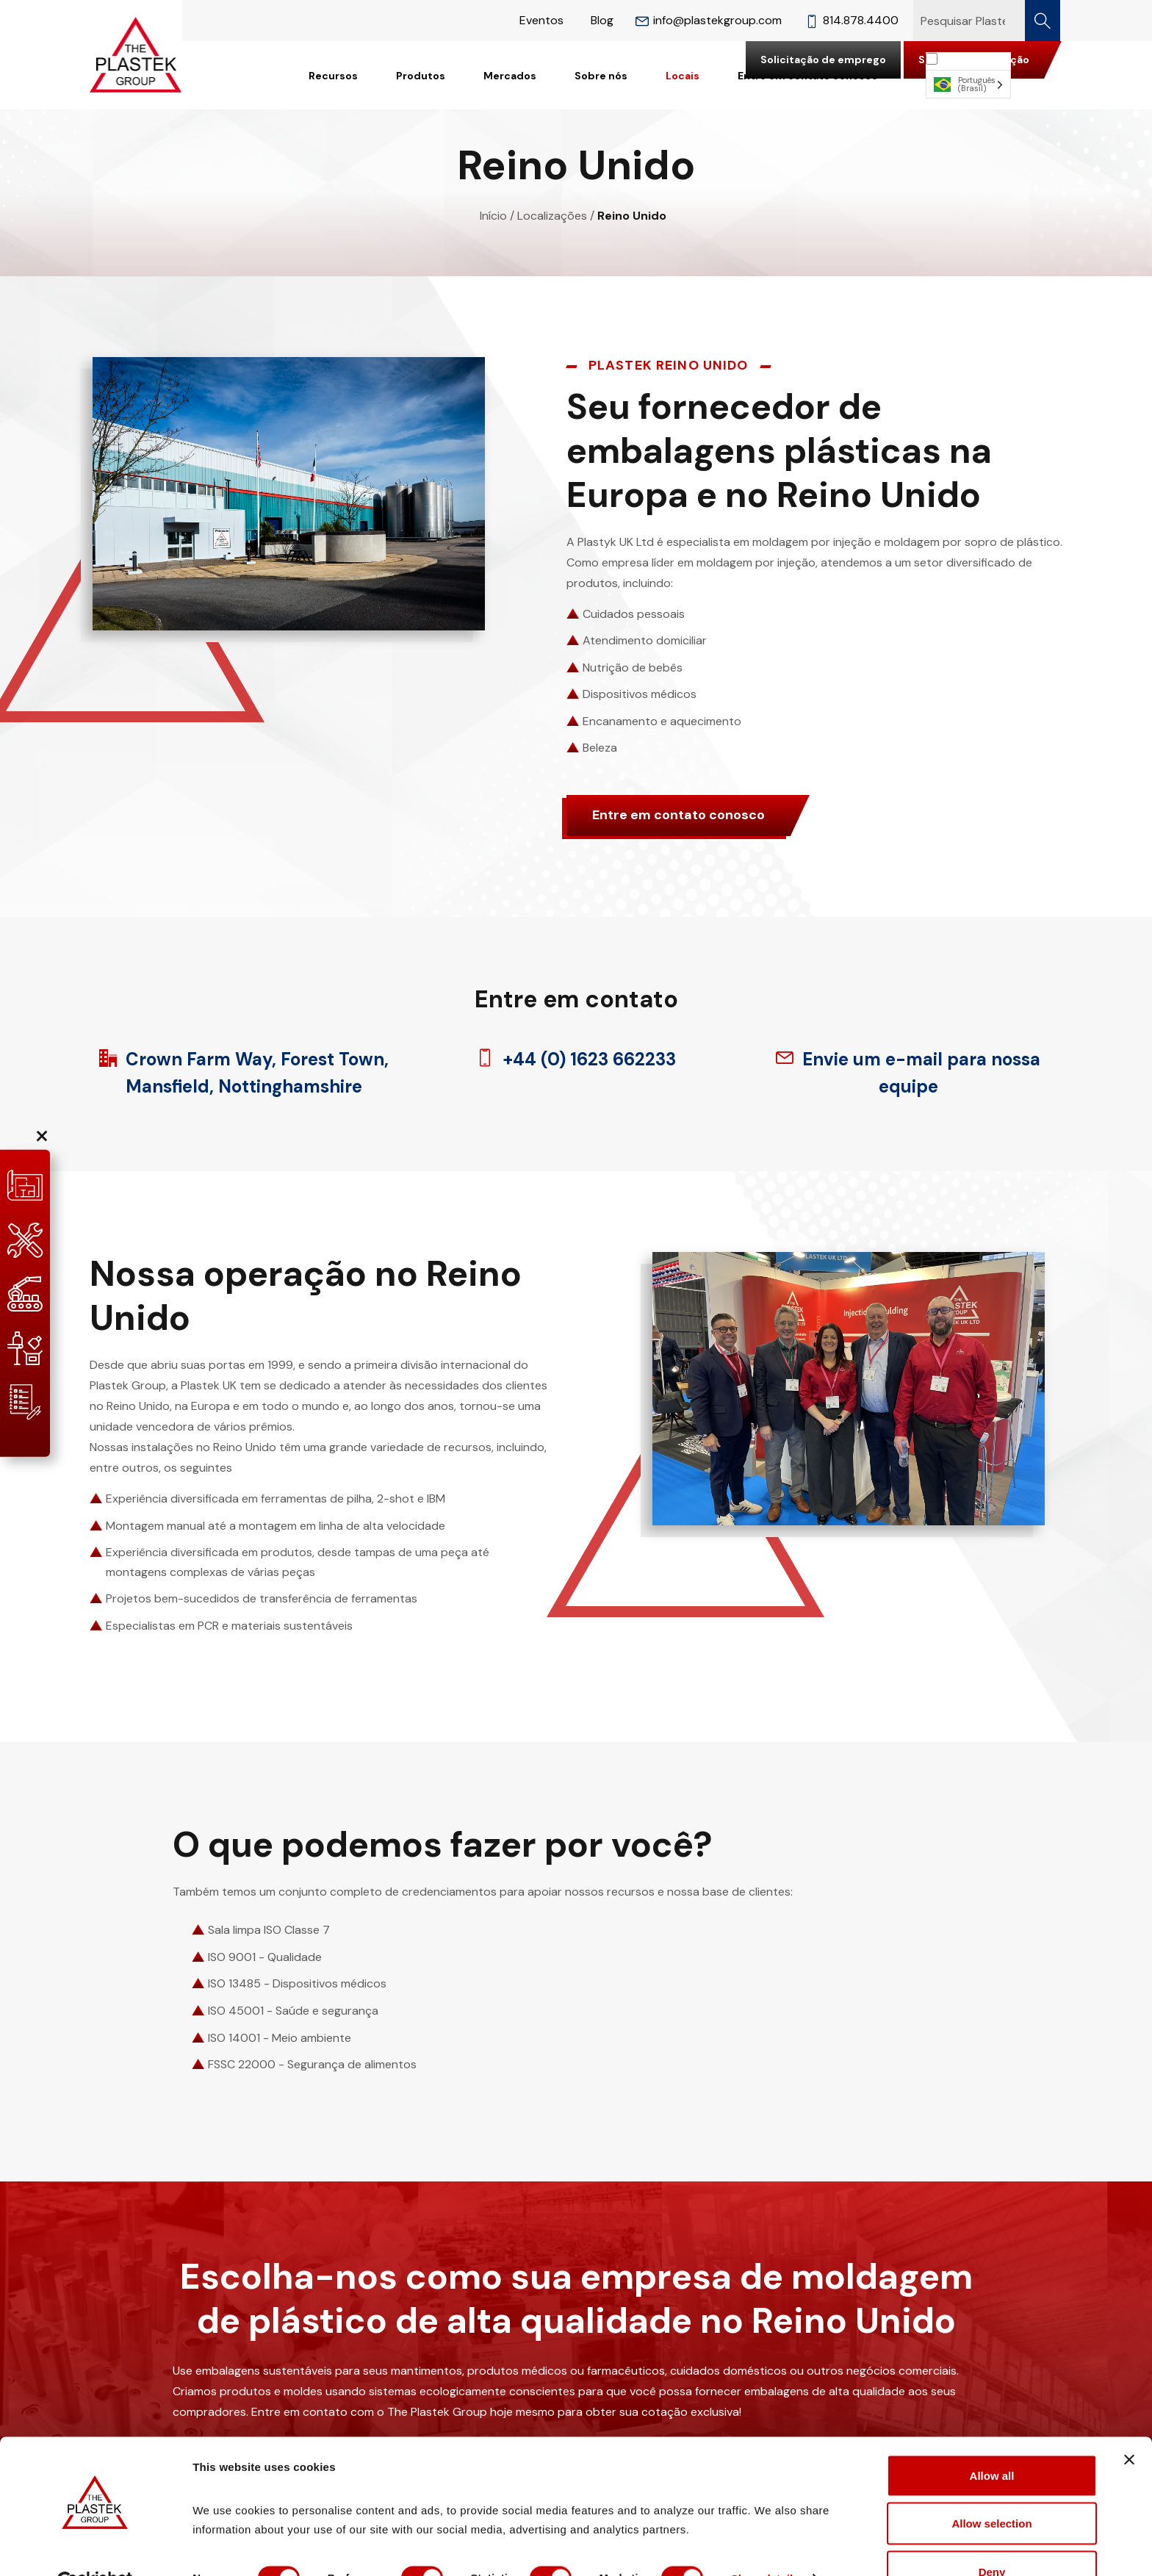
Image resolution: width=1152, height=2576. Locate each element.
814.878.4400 (852, 20)
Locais (682, 75)
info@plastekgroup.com (709, 20)
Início (493, 215)
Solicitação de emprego (823, 59)
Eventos (541, 20)
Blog (602, 20)
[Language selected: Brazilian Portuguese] (968, 75)
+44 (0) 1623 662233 (576, 1059)
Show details (771, 2543)
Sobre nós (601, 75)
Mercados (509, 75)
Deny (992, 2536)
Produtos (420, 75)
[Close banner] (1129, 2425)
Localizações (552, 215)
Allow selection (991, 2489)
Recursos (333, 75)
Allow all (992, 2440)
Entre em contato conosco (678, 815)
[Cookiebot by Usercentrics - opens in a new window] (95, 2547)
